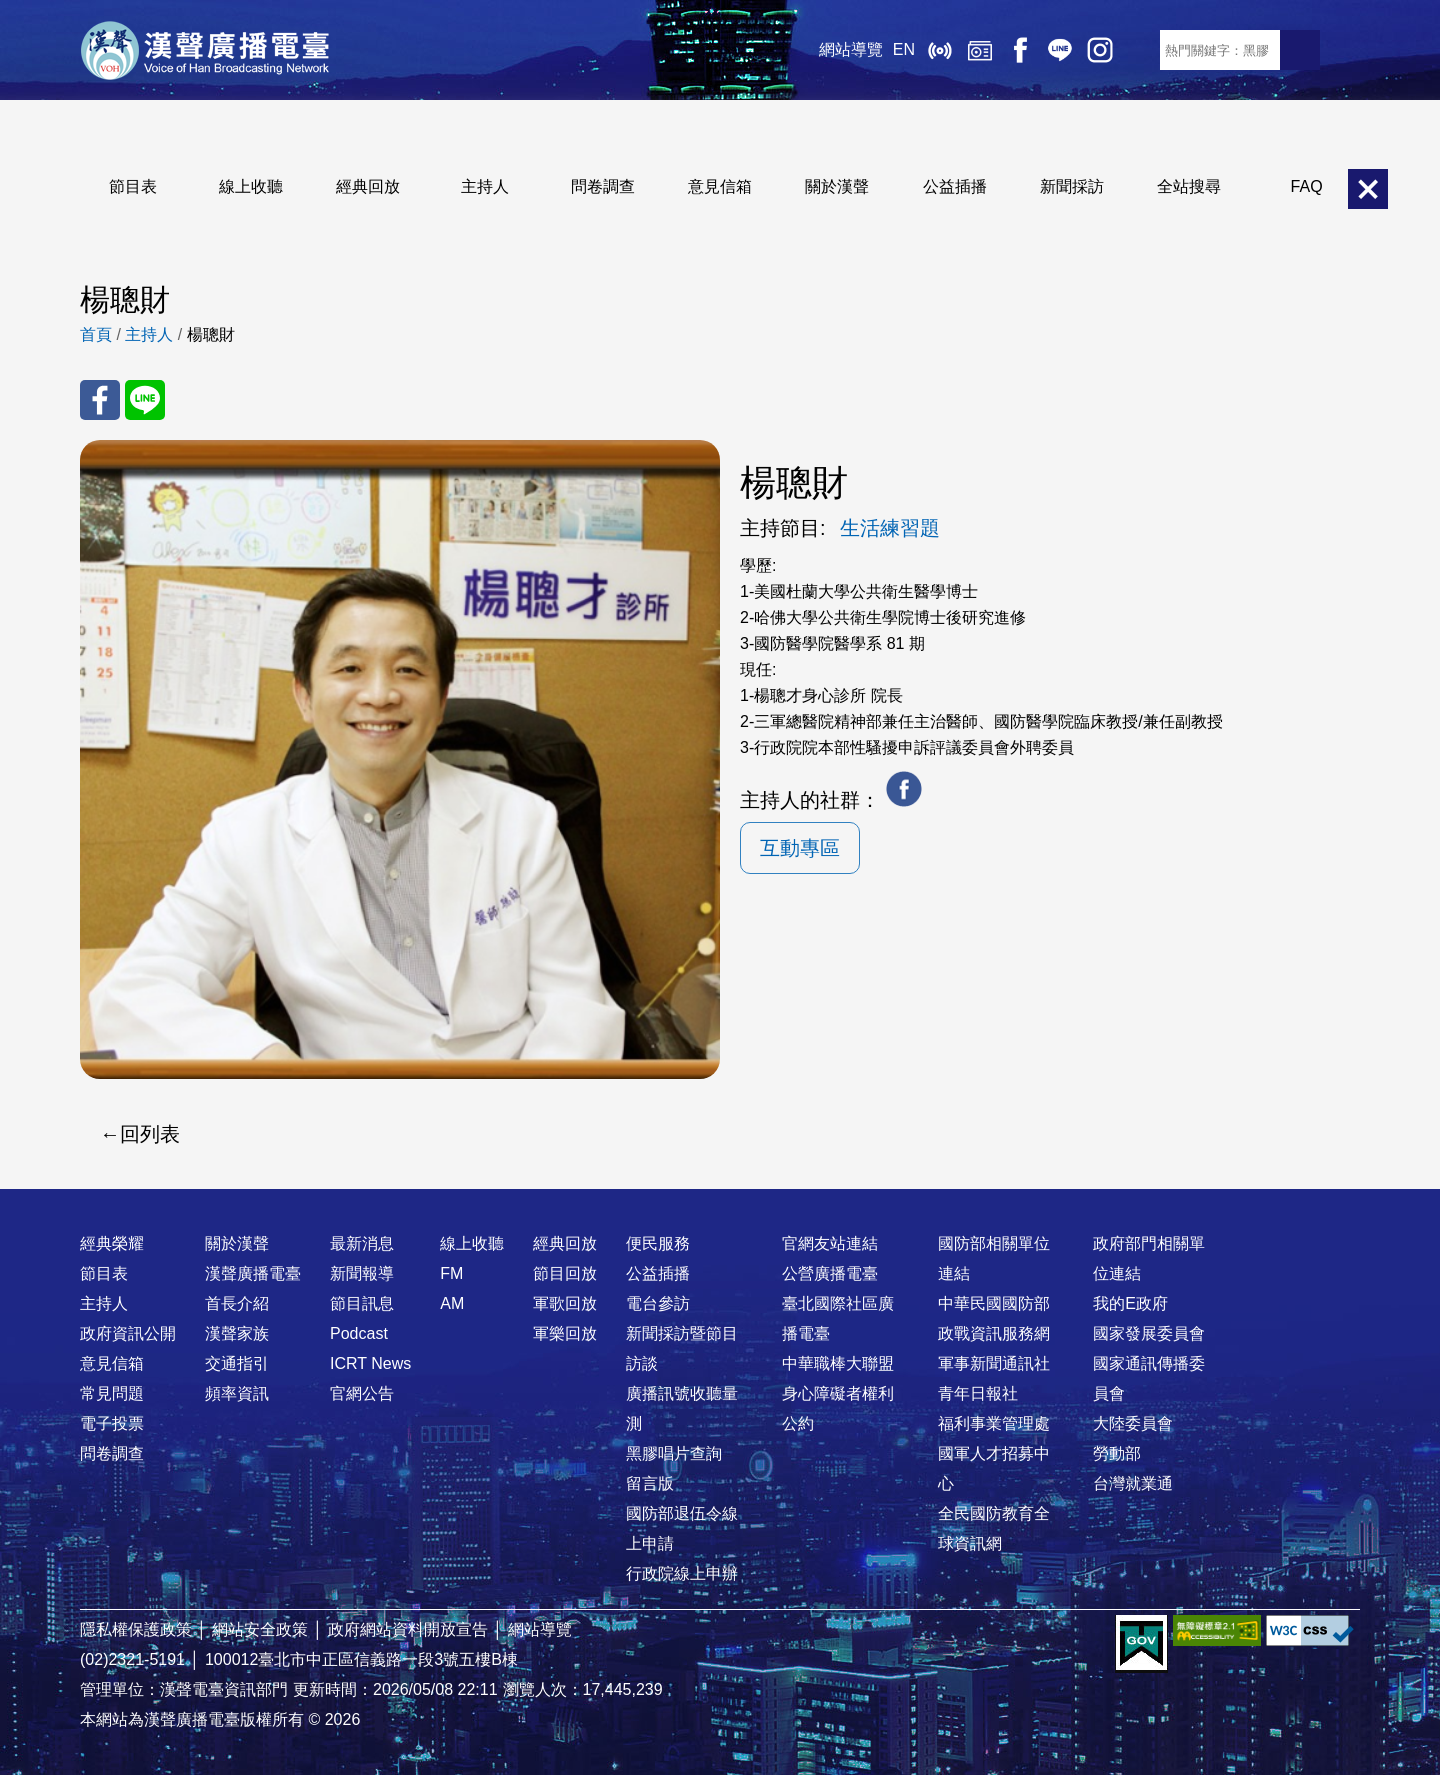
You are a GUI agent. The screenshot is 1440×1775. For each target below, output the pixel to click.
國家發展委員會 (1149, 1333)
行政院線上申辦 (682, 1573)
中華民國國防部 (994, 1303)
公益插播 (955, 186)
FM (451, 1273)
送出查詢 (1300, 50)
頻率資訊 (237, 1393)
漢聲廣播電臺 (205, 50)
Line (1060, 50)
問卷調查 (603, 186)
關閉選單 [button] (1368, 189)
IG (1100, 50)
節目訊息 (362, 1303)
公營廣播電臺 (830, 1273)
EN (904, 49)
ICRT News (370, 1363)
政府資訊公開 (128, 1333)
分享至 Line (145, 400)
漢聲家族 (237, 1333)
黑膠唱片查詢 (674, 1453)
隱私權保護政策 (136, 1629)
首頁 (96, 334)
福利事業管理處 (994, 1423)
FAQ (1307, 186)
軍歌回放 (565, 1303)
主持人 (485, 186)
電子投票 (112, 1423)
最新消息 (362, 1243)
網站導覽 (851, 49)
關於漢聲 (837, 186)
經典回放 (980, 50)
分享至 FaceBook (100, 400)
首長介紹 (237, 1303)
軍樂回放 (565, 1333)
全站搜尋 (1189, 186)
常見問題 (112, 1393)
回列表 (150, 1134)
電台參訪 (658, 1303)
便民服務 (658, 1243)
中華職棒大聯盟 (838, 1363)
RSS (1140, 50)
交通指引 (237, 1363)
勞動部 (1117, 1453)
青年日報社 (978, 1393)
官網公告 (362, 1393)
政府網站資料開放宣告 (408, 1629)
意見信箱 (720, 186)
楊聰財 (211, 334)
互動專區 (800, 848)
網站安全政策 (260, 1629)
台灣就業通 (1133, 1483)
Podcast (359, 1333)
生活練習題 (890, 528)
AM (452, 1303)
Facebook (1020, 50)
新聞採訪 (1072, 186)
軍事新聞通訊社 (994, 1363)
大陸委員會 (1133, 1423)
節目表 (133, 186)
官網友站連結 (830, 1243)
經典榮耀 (112, 1243)
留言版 (650, 1483)
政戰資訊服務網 (994, 1333)
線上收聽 (940, 50)
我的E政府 (1130, 1303)
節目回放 (565, 1273)
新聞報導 (362, 1273)
